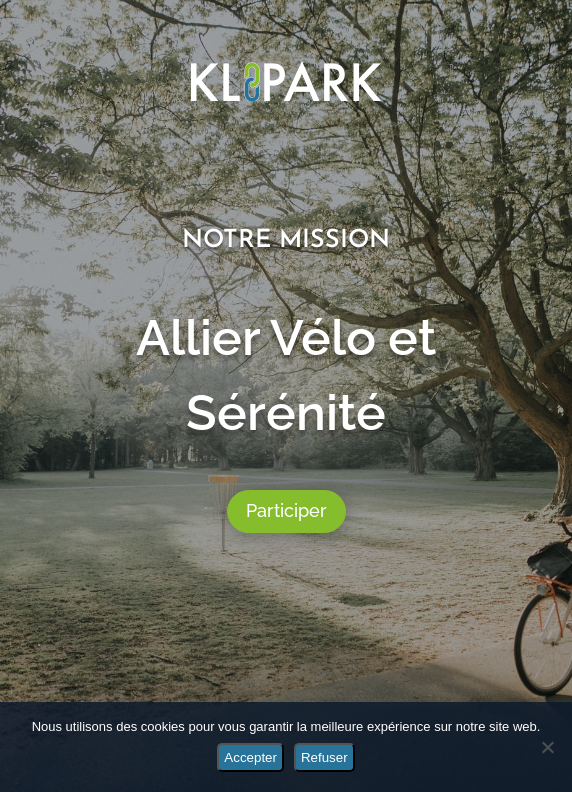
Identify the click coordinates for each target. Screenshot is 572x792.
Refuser (324, 757)
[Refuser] (547, 747)
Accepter (250, 757)
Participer (286, 510)
